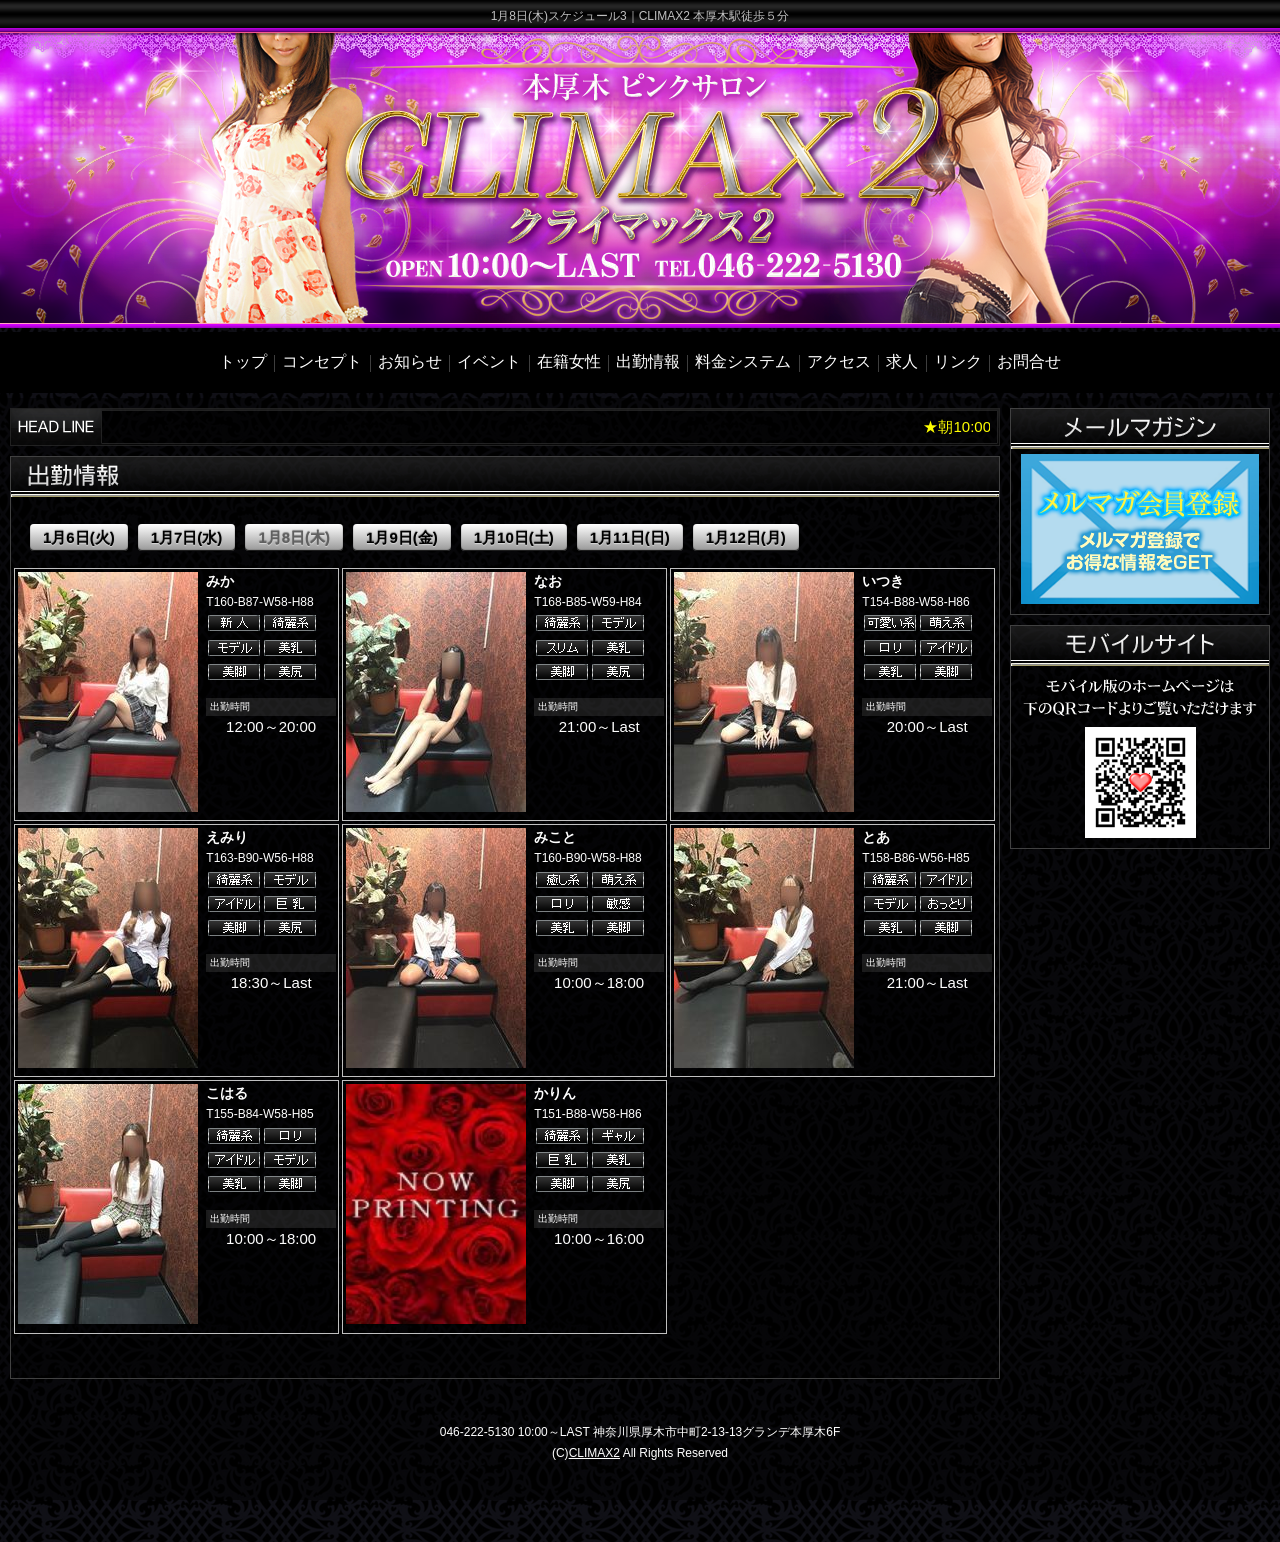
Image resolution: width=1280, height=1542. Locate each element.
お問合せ (1029, 361)
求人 (902, 361)
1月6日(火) (79, 537)
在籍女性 (569, 361)
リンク (958, 361)
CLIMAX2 (594, 1453)
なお (548, 581)
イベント (489, 361)
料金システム (743, 361)
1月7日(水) (187, 537)
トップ (243, 361)
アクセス (839, 361)
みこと (555, 837)
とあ (876, 837)
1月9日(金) (402, 537)
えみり (227, 837)
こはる (227, 1093)
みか (220, 581)
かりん (555, 1093)
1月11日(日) (630, 537)
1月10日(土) (514, 537)
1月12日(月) (746, 537)
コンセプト (322, 361)
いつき (883, 581)
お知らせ (410, 361)
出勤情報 (648, 361)
